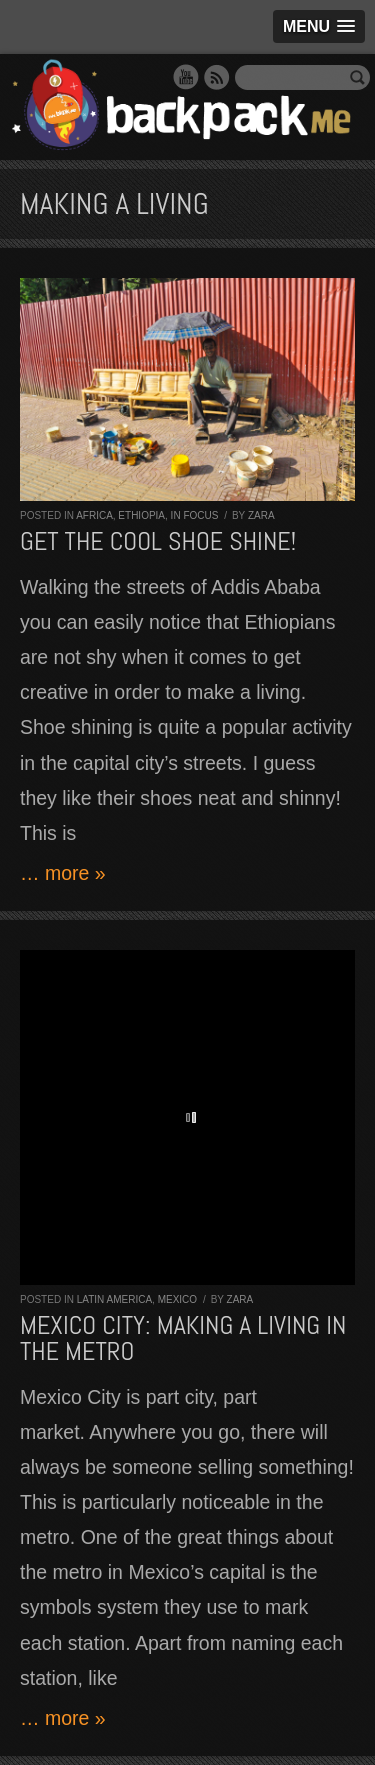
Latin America (114, 1299)
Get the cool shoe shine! (158, 541)
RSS (217, 77)
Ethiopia (141, 515)
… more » (63, 873)
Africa (94, 515)
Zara (261, 515)
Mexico (177, 1299)
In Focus (195, 515)
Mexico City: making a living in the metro (183, 1338)
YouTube (186, 77)
